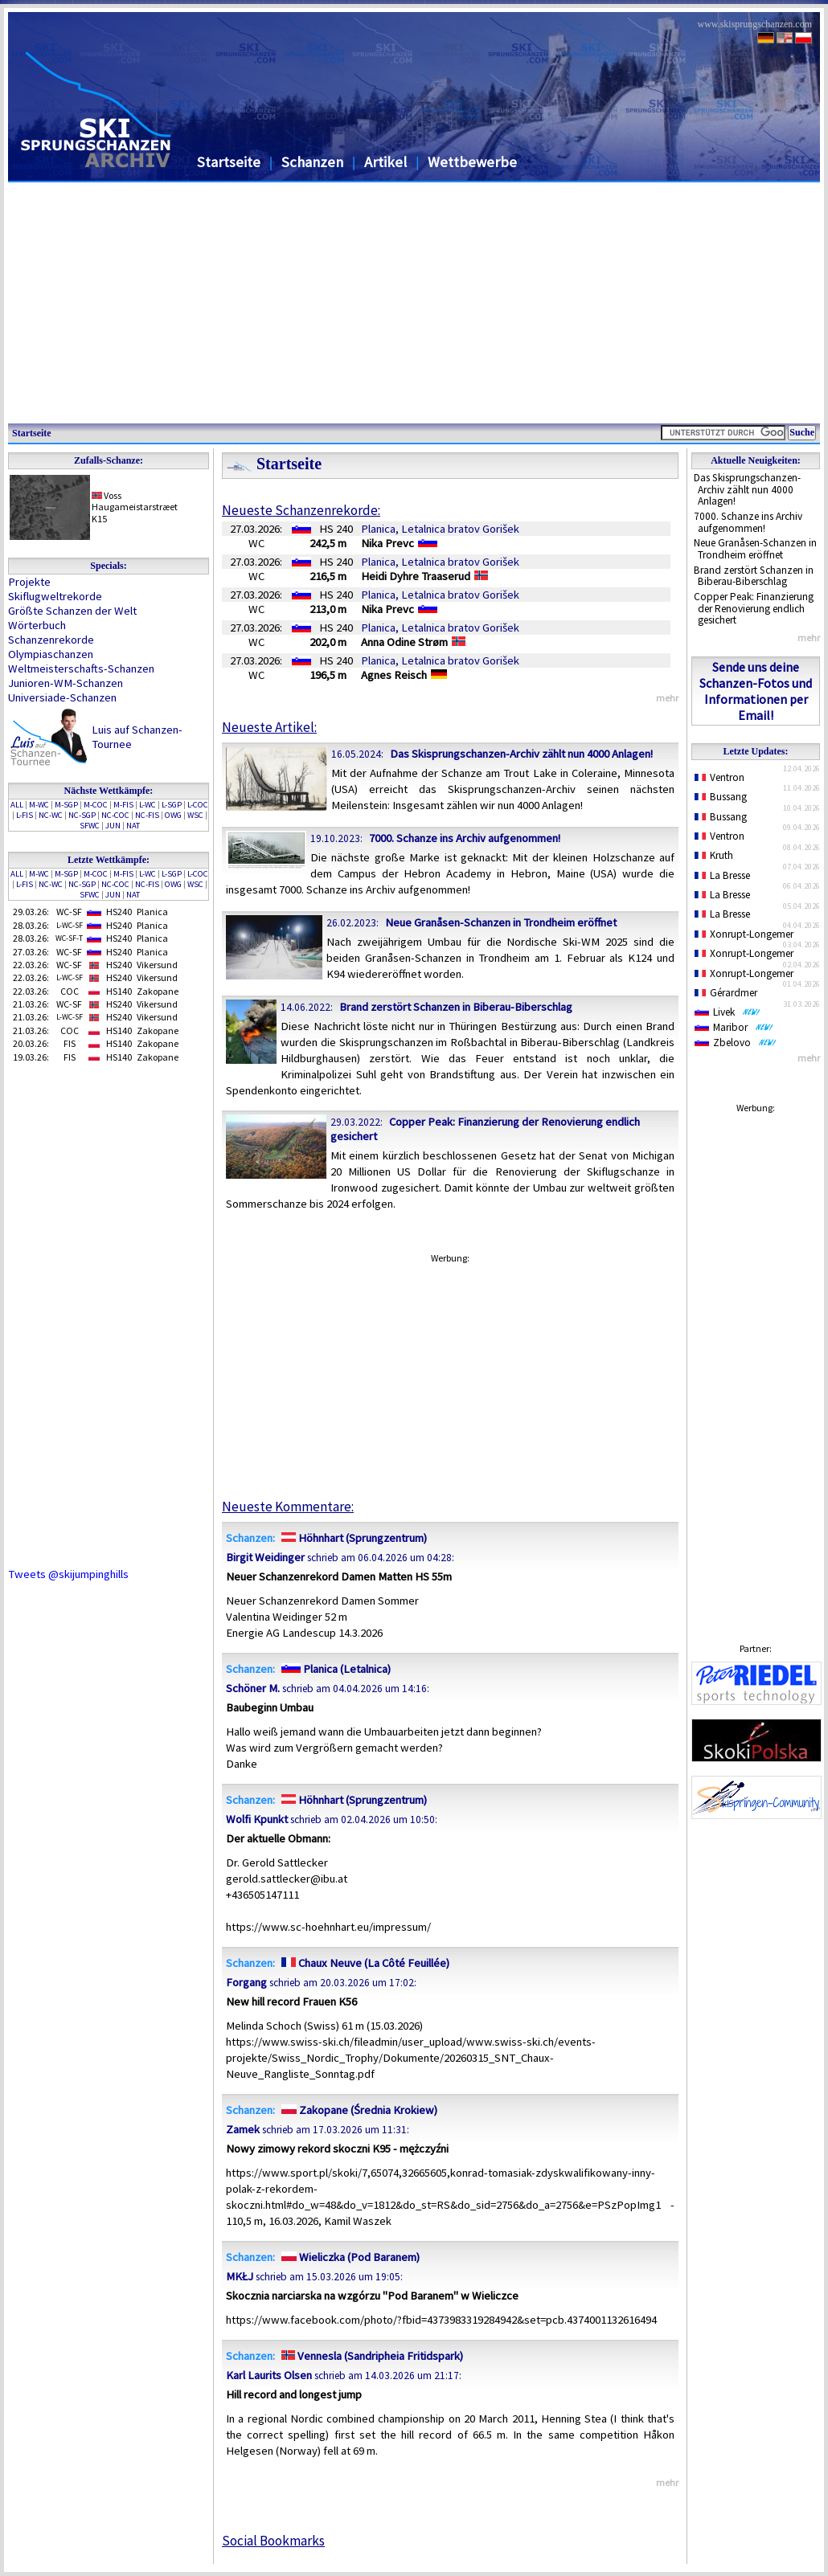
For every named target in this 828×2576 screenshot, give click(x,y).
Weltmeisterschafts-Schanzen (81, 668)
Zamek (243, 2129)
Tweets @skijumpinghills (68, 1574)
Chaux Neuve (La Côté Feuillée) (363, 1963)
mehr (808, 638)
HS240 (119, 912)
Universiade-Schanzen (62, 697)
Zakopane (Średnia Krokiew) (357, 2110)
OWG (173, 815)
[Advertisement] (414, 302)
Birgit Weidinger (265, 1557)
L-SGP (172, 804)
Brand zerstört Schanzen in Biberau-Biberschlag (754, 576)
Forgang (246, 1982)
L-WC (147, 804)
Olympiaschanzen (50, 654)
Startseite (228, 162)
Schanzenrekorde (51, 639)
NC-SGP (82, 815)
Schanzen (312, 162)
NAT (133, 825)
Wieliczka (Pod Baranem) (348, 2257)
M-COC (96, 804)
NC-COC (115, 815)
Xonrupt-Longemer (744, 934)
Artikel (385, 162)
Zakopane (157, 991)
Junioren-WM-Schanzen (65, 683)
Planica (152, 912)
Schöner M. (253, 1688)
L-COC (197, 804)
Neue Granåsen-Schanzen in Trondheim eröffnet (755, 549)
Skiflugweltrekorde (55, 596)
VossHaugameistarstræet (135, 501)
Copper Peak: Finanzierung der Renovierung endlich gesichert (754, 608)
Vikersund (157, 965)
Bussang (721, 796)
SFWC (90, 825)
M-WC (39, 804)
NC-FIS (147, 815)
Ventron (719, 777)
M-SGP (66, 804)
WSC (195, 815)
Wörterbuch (37, 625)
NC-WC (51, 815)
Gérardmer (726, 993)
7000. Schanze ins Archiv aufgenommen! (748, 522)
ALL (16, 804)
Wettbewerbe (472, 162)
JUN (113, 825)
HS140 (119, 991)
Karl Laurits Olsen (269, 2375)
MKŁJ (239, 2276)
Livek (727, 1012)
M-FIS (123, 804)
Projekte (29, 581)
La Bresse (722, 875)
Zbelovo (736, 1042)
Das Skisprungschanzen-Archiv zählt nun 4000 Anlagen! (747, 489)
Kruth (714, 855)
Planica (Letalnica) (334, 1669)
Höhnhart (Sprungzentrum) (352, 1538)
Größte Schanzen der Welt (72, 610)
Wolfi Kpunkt (257, 1819)
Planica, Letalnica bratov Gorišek (440, 528)
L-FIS (24, 815)
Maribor (734, 1027)
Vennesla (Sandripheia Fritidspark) (370, 2356)
